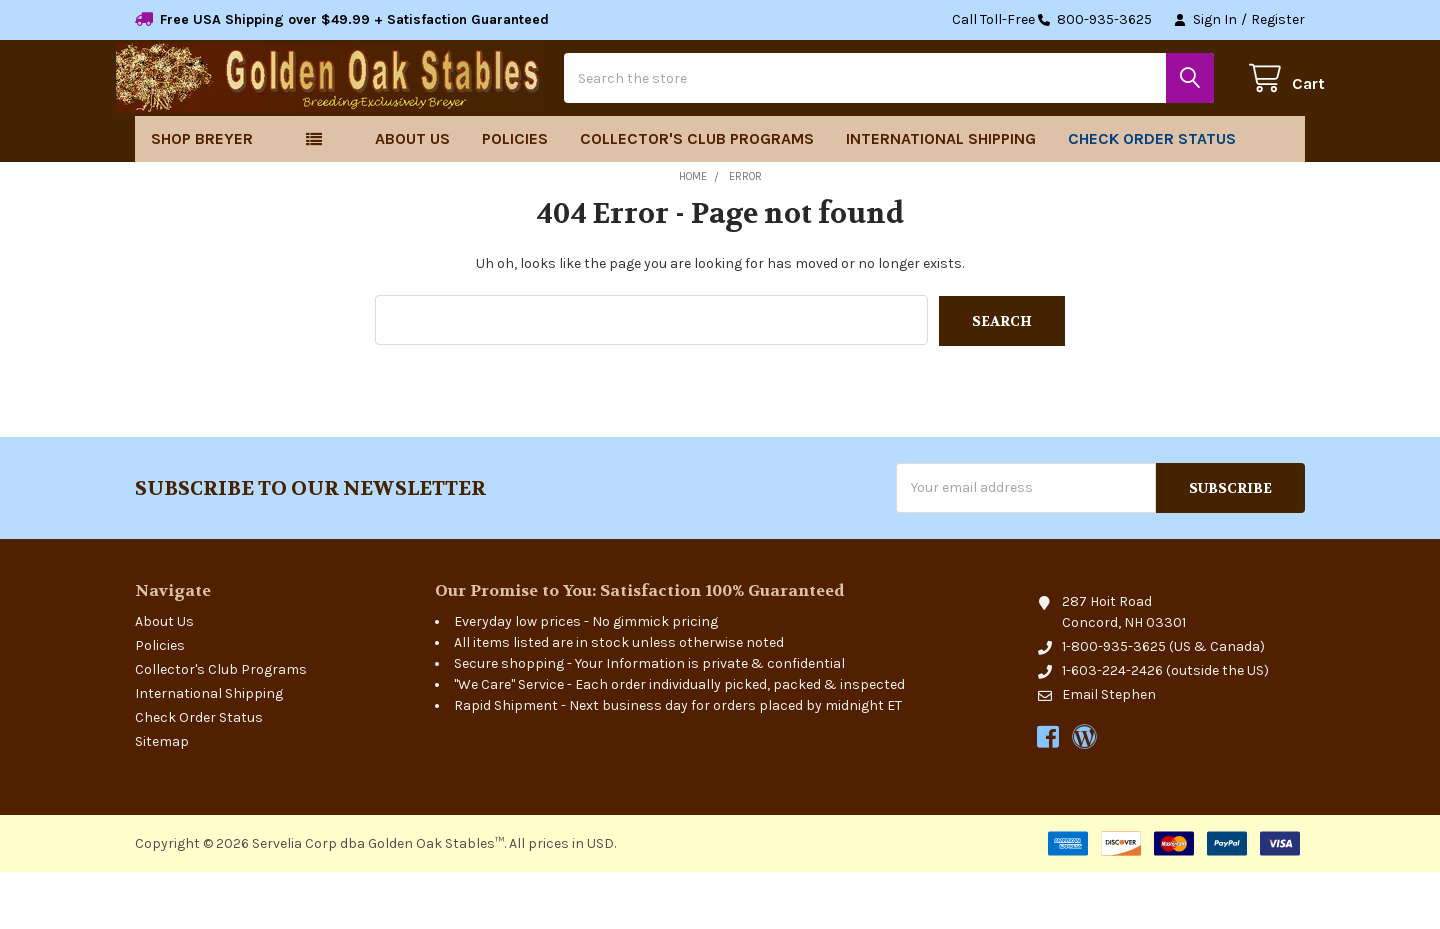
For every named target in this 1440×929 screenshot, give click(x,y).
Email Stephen (1109, 751)
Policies (515, 196)
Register (1278, 19)
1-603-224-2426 (1112, 727)
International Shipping (941, 196)
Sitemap (162, 798)
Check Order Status (1152, 196)
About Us (412, 196)
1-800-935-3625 (1114, 703)
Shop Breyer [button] (202, 196)
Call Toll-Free (1052, 20)
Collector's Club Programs (697, 196)
